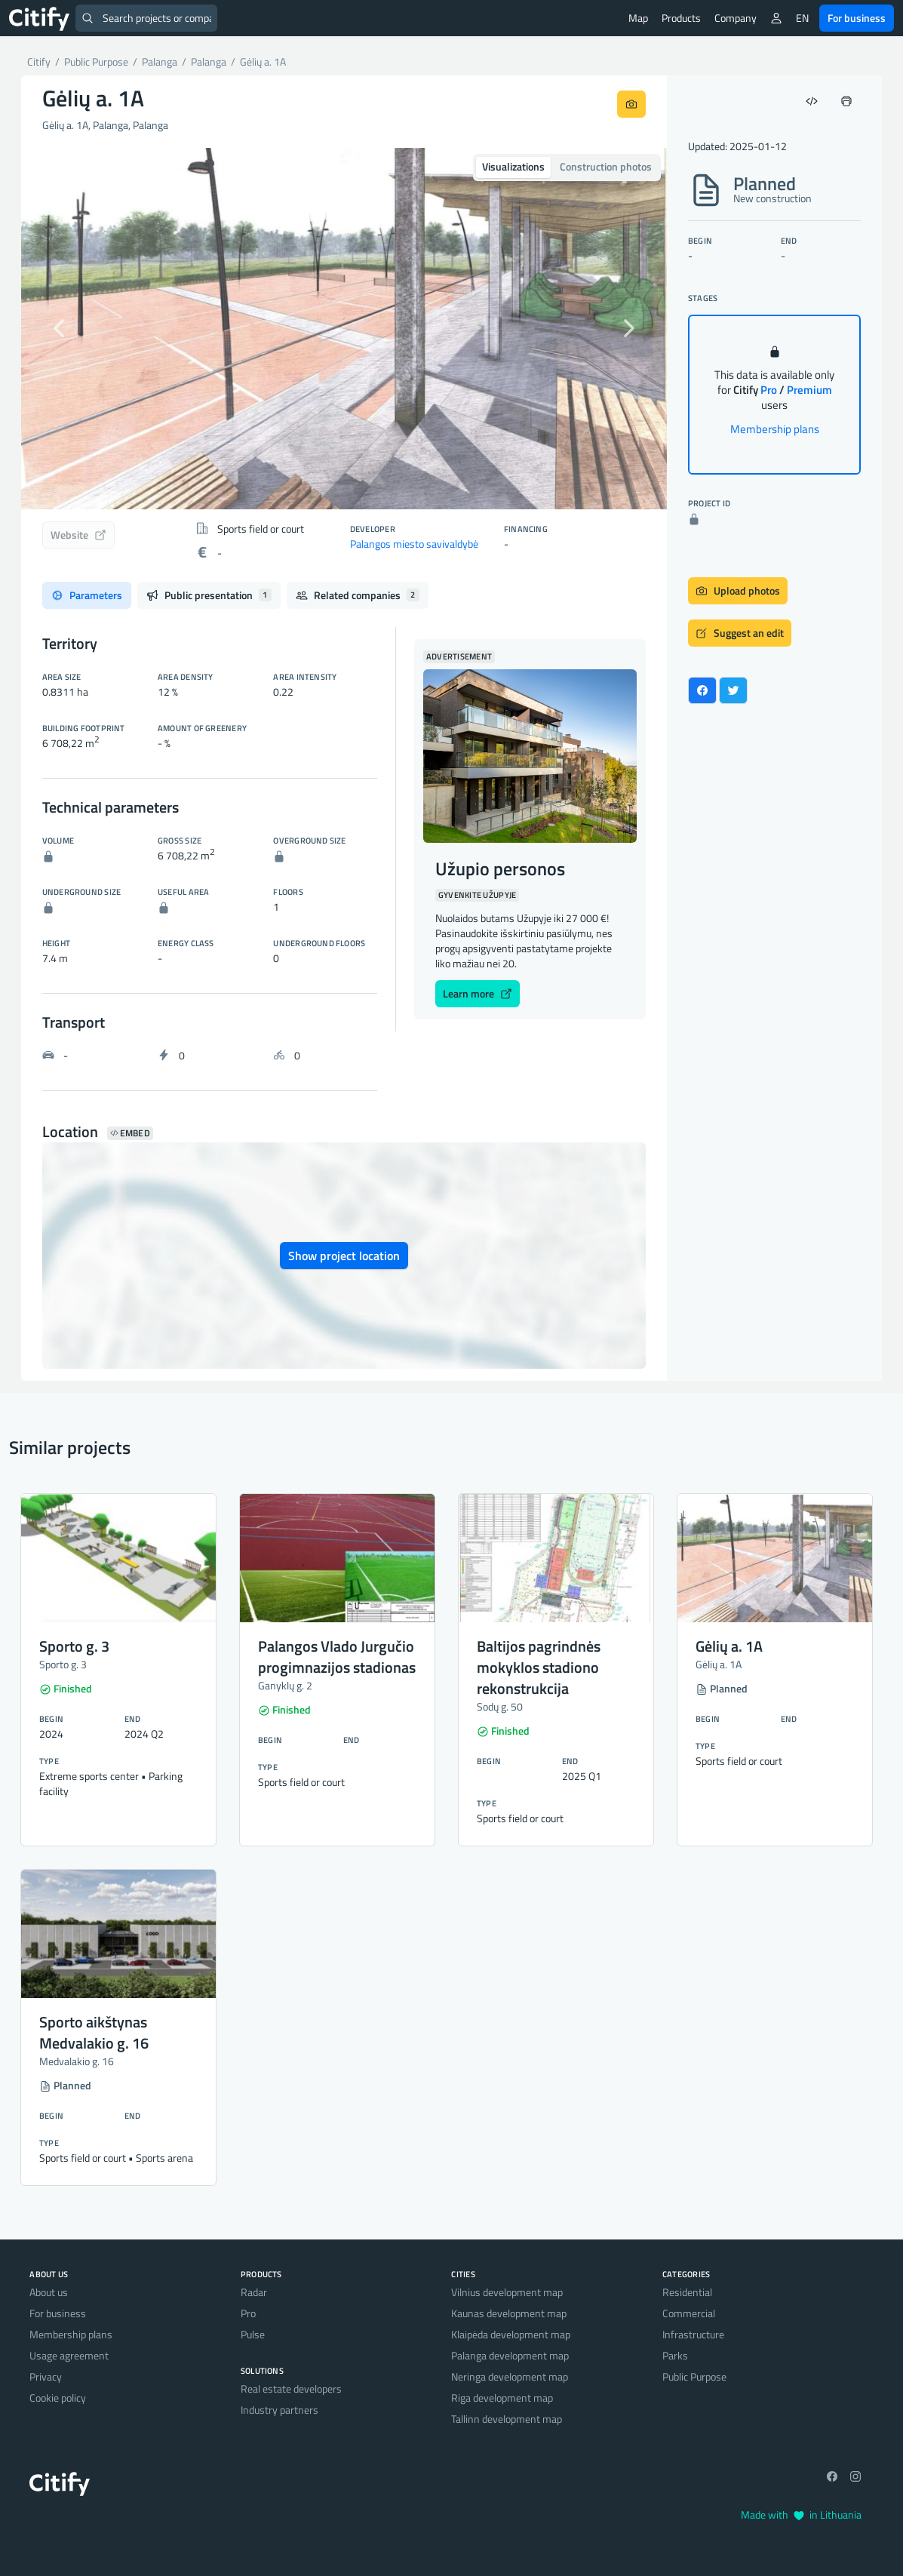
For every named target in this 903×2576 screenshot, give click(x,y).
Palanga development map (510, 2355)
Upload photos (738, 590)
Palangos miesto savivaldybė (414, 544)
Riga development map (502, 2397)
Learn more (477, 993)
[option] (344, 328)
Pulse (253, 2334)
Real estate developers (291, 2388)
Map (638, 18)
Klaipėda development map (510, 2334)
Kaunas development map (509, 2313)
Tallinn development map (506, 2419)
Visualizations (513, 166)
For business (857, 18)
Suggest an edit (740, 633)
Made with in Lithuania (801, 2514)
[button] (69, 328)
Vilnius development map (507, 2292)
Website (78, 535)
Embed (130, 1133)
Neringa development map (509, 2376)
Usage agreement (69, 2355)
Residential (687, 2292)
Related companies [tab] (357, 595)
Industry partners (279, 2410)
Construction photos (606, 166)
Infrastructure (693, 2334)
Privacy (45, 2376)
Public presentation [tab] (209, 595)
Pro (248, 2313)
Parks (675, 2355)
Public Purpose (694, 2376)
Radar (254, 2292)
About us (48, 2292)
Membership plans (774, 429)
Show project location (344, 1256)
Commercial (688, 2313)
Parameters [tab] (86, 595)
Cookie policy (57, 2397)
